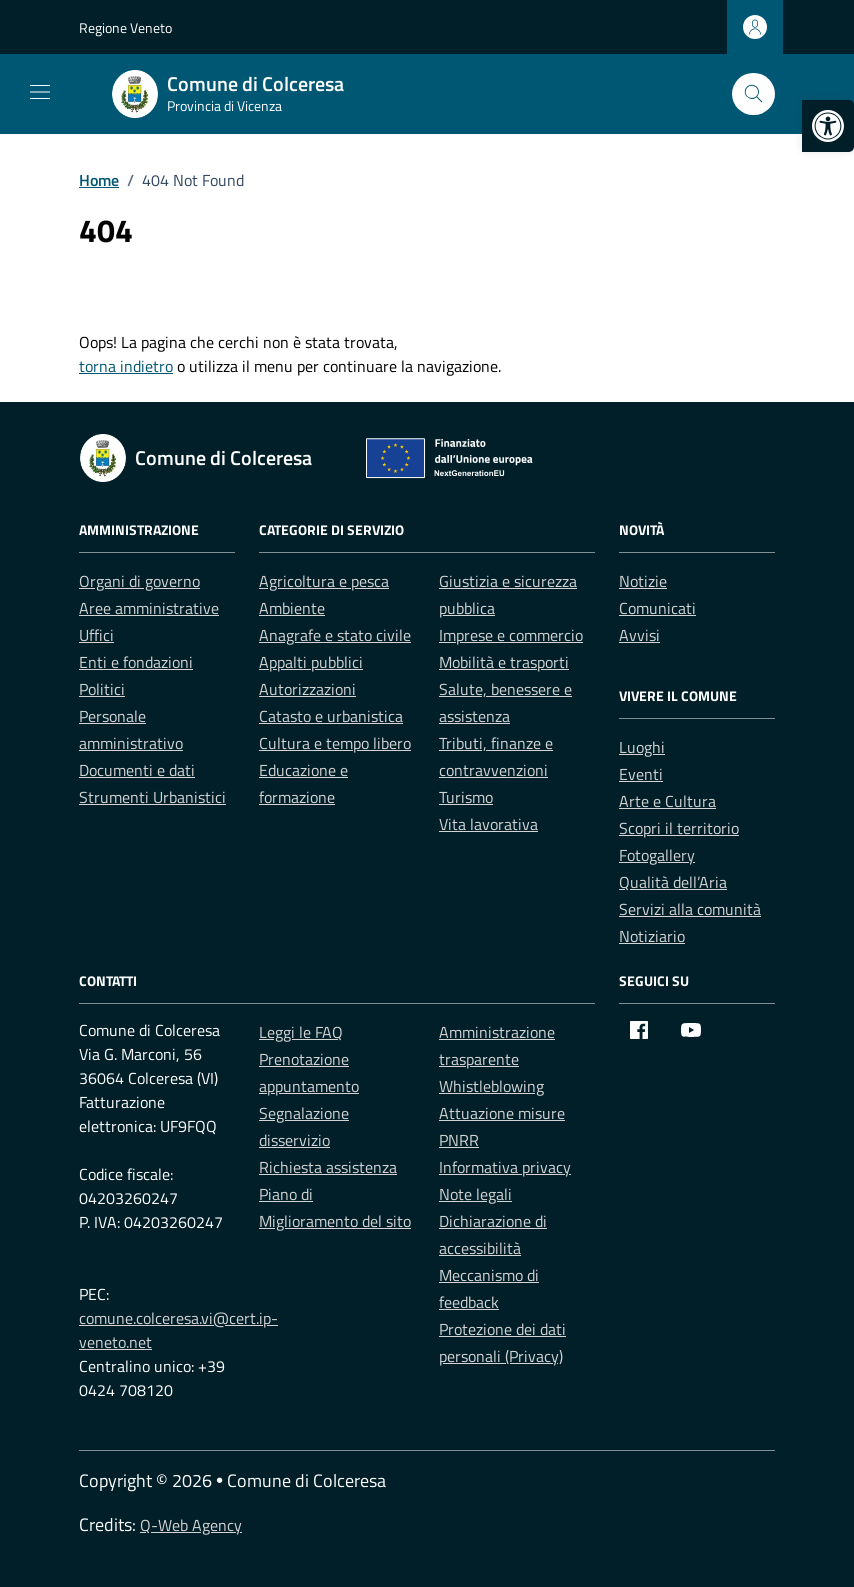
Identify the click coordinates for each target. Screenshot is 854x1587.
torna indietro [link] (126, 366)
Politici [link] (102, 689)
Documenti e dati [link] (137, 770)
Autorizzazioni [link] (307, 689)
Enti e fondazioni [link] (136, 662)
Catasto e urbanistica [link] (331, 716)
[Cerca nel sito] (753, 94)
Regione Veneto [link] (125, 27)
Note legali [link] (475, 1194)
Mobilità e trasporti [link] (504, 662)
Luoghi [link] (642, 747)
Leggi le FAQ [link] (301, 1032)
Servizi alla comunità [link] (690, 909)
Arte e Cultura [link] (667, 801)
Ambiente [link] (292, 608)
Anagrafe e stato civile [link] (335, 635)
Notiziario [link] (652, 936)
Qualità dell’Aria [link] (673, 882)
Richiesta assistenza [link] (328, 1167)
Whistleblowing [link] (491, 1086)
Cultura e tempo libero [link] (335, 743)
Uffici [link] (96, 635)
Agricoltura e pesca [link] (324, 581)
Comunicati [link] (657, 608)
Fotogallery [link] (657, 855)
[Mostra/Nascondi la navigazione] (40, 92)
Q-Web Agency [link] (191, 1525)
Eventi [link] (641, 774)
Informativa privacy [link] (505, 1167)
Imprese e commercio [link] (511, 635)
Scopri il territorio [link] (679, 828)
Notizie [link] (643, 581)
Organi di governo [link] (139, 581)
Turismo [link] (466, 797)
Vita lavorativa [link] (488, 824)
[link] (828, 126)
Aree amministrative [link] (149, 608)
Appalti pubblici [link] (311, 662)
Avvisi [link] (639, 635)
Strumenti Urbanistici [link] (152, 797)
